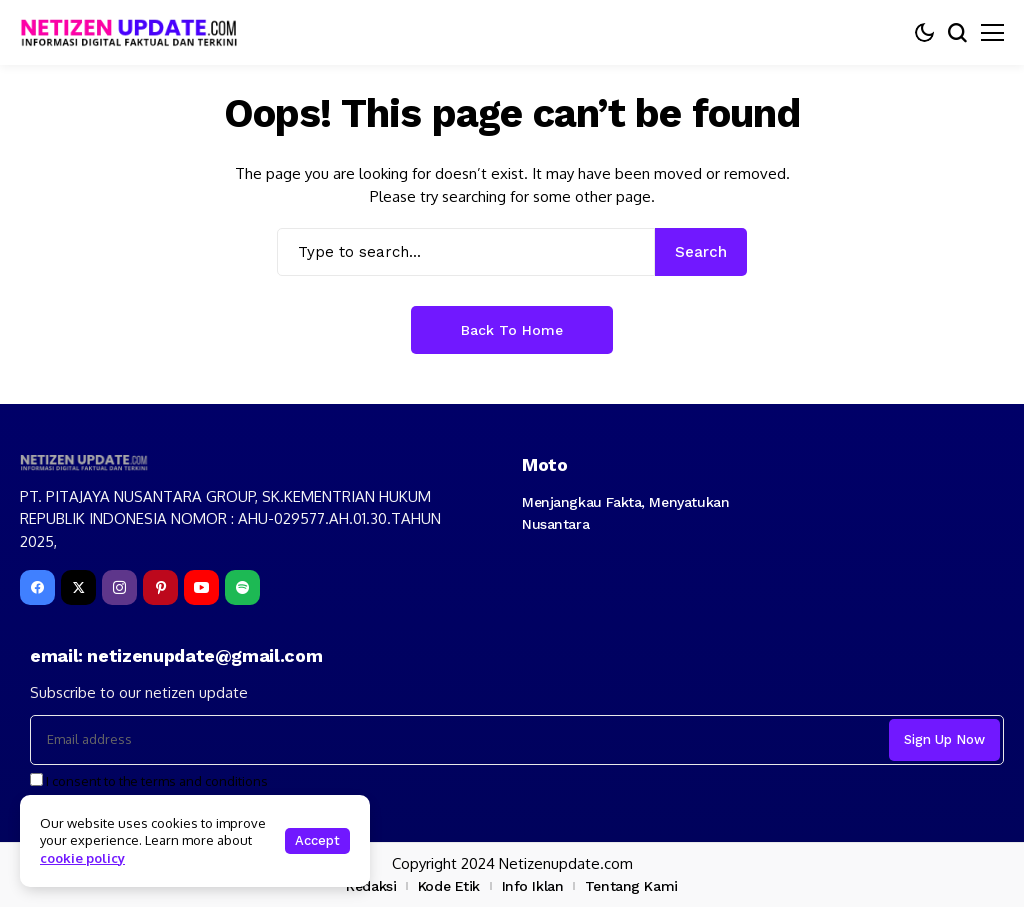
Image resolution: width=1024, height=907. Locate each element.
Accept (317, 840)
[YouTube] (201, 587)
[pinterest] (160, 587)
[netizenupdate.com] (135, 32)
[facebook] (37, 587)
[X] (78, 587)
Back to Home (512, 330)
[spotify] (242, 587)
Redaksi (371, 886)
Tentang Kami (631, 886)
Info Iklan (533, 886)
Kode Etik (449, 886)
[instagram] (119, 587)
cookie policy (82, 858)
